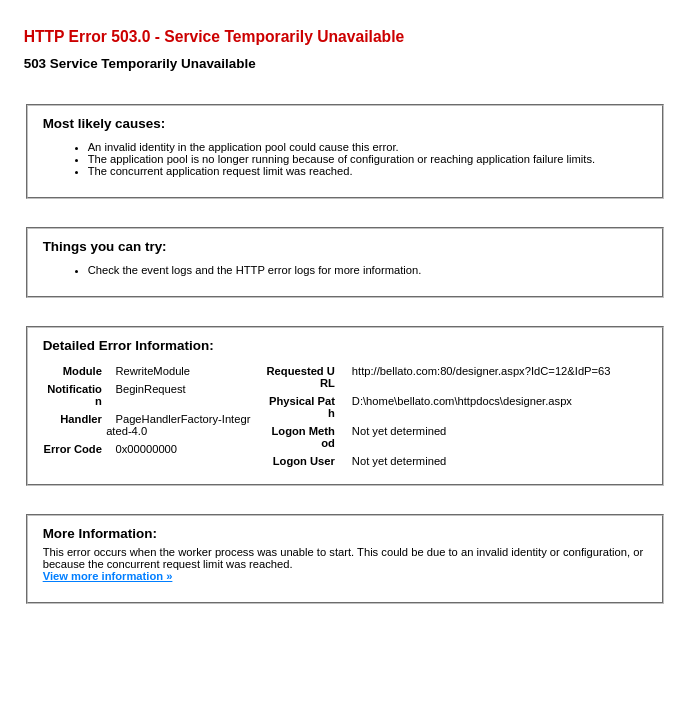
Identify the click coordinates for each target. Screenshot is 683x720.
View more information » (108, 576)
